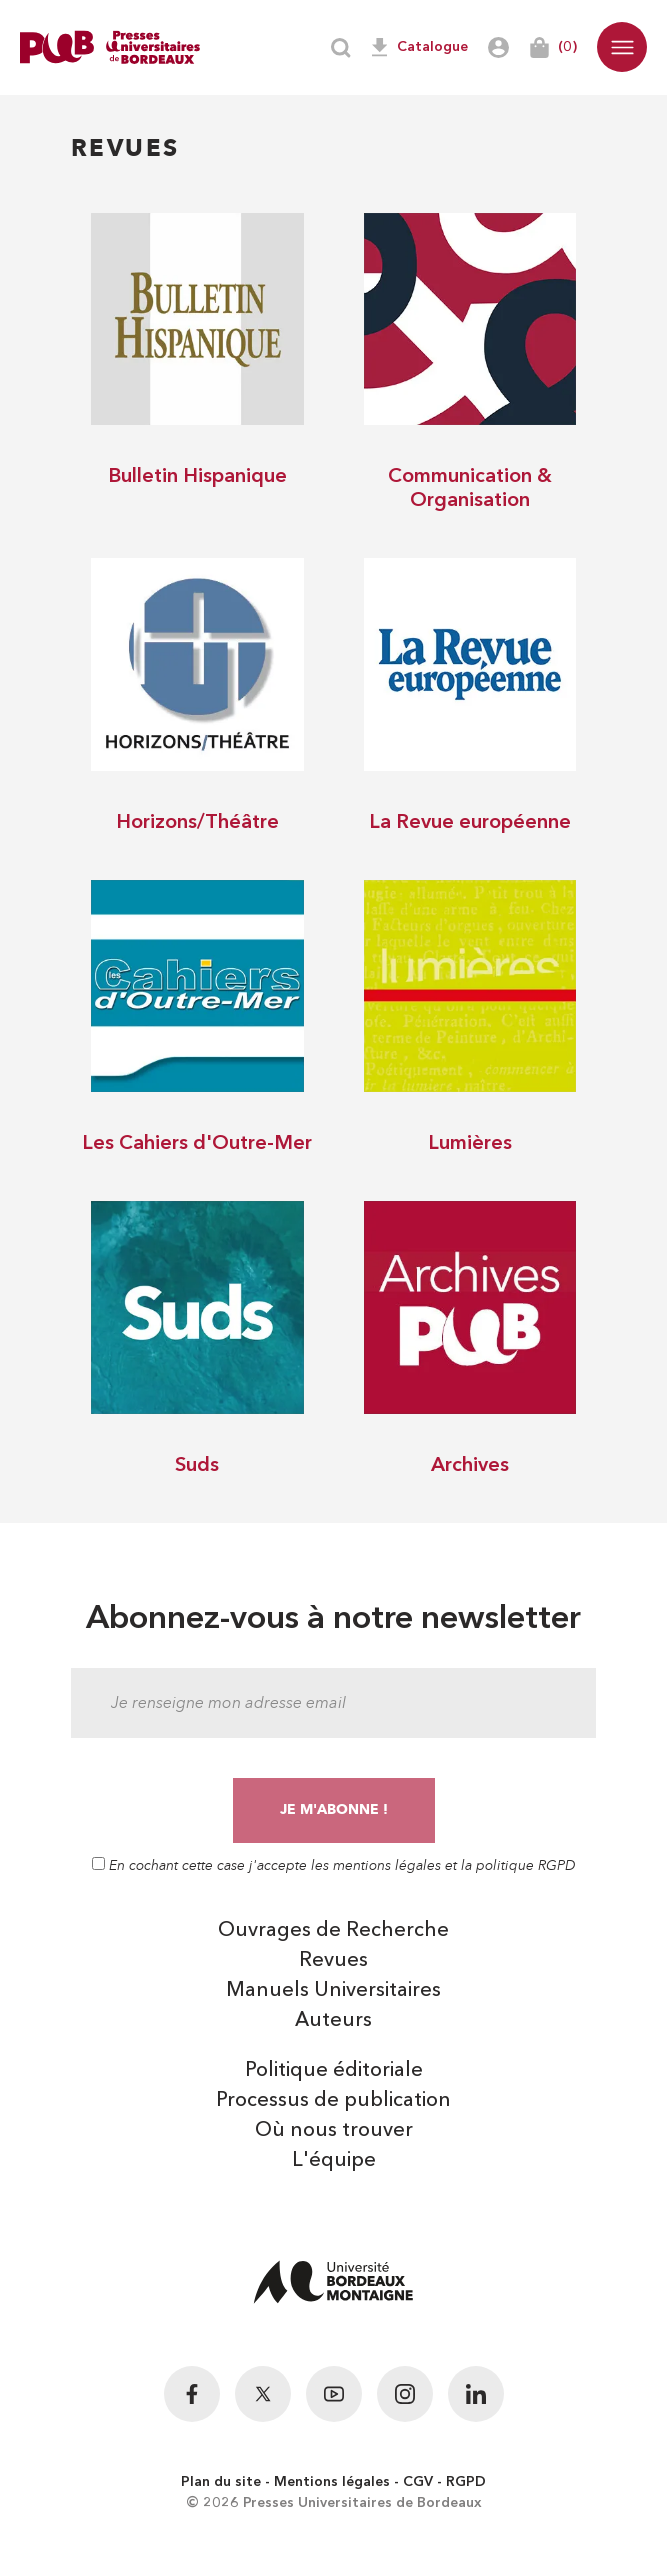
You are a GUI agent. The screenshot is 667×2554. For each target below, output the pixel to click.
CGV (418, 2482)
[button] (622, 47)
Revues (333, 1961)
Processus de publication (333, 2101)
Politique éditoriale (334, 2071)
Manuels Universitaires (333, 1991)
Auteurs (333, 2021)
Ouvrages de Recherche (333, 1931)
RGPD (466, 2482)
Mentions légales (332, 2482)
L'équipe (334, 2161)
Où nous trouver (334, 2131)
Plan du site (221, 2482)
